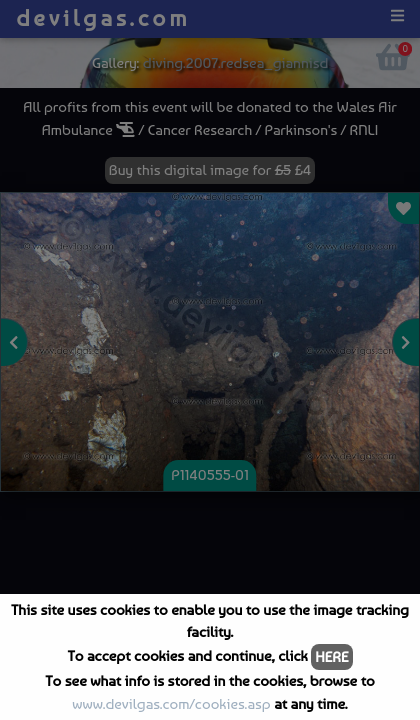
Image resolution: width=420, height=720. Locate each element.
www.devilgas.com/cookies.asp (171, 704)
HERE (331, 657)
